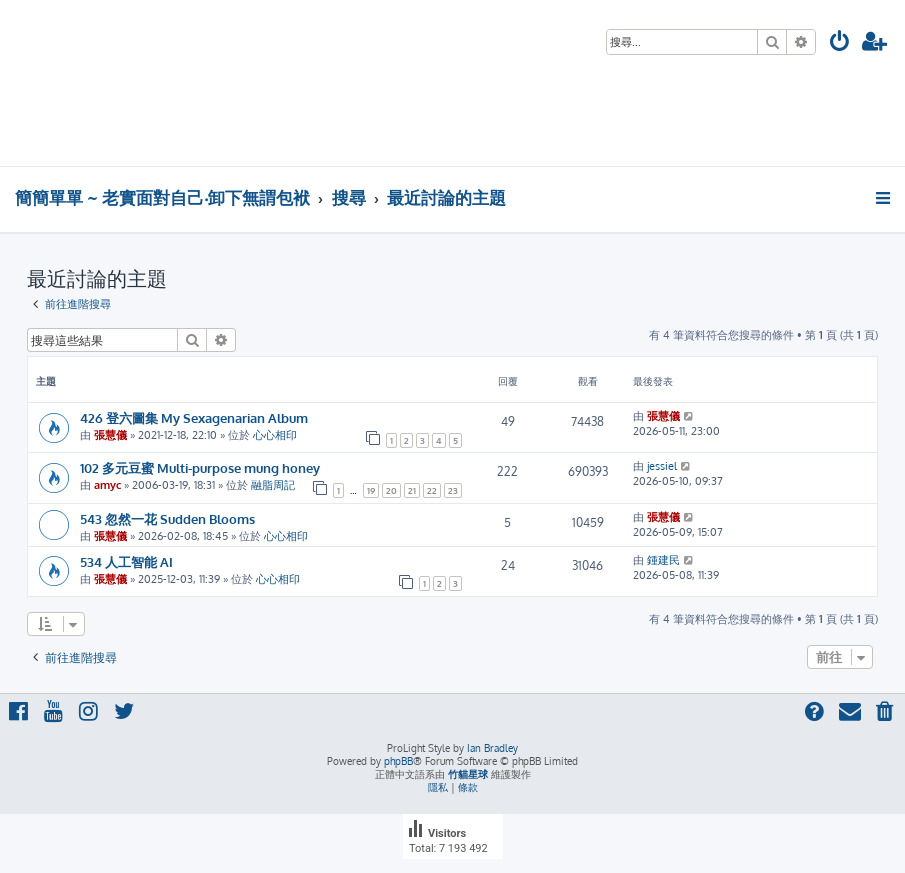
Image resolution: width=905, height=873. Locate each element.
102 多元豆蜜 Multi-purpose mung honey (200, 467)
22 (432, 490)
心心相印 (275, 435)
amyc (107, 485)
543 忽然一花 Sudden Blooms (167, 518)
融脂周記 (273, 485)
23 (453, 490)
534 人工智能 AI (126, 561)
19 (371, 490)
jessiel (662, 466)
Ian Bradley (492, 748)
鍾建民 (663, 560)
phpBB (398, 761)
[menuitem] (840, 43)
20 (391, 490)
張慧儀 (110, 435)
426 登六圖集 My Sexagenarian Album (194, 417)
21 (412, 490)
